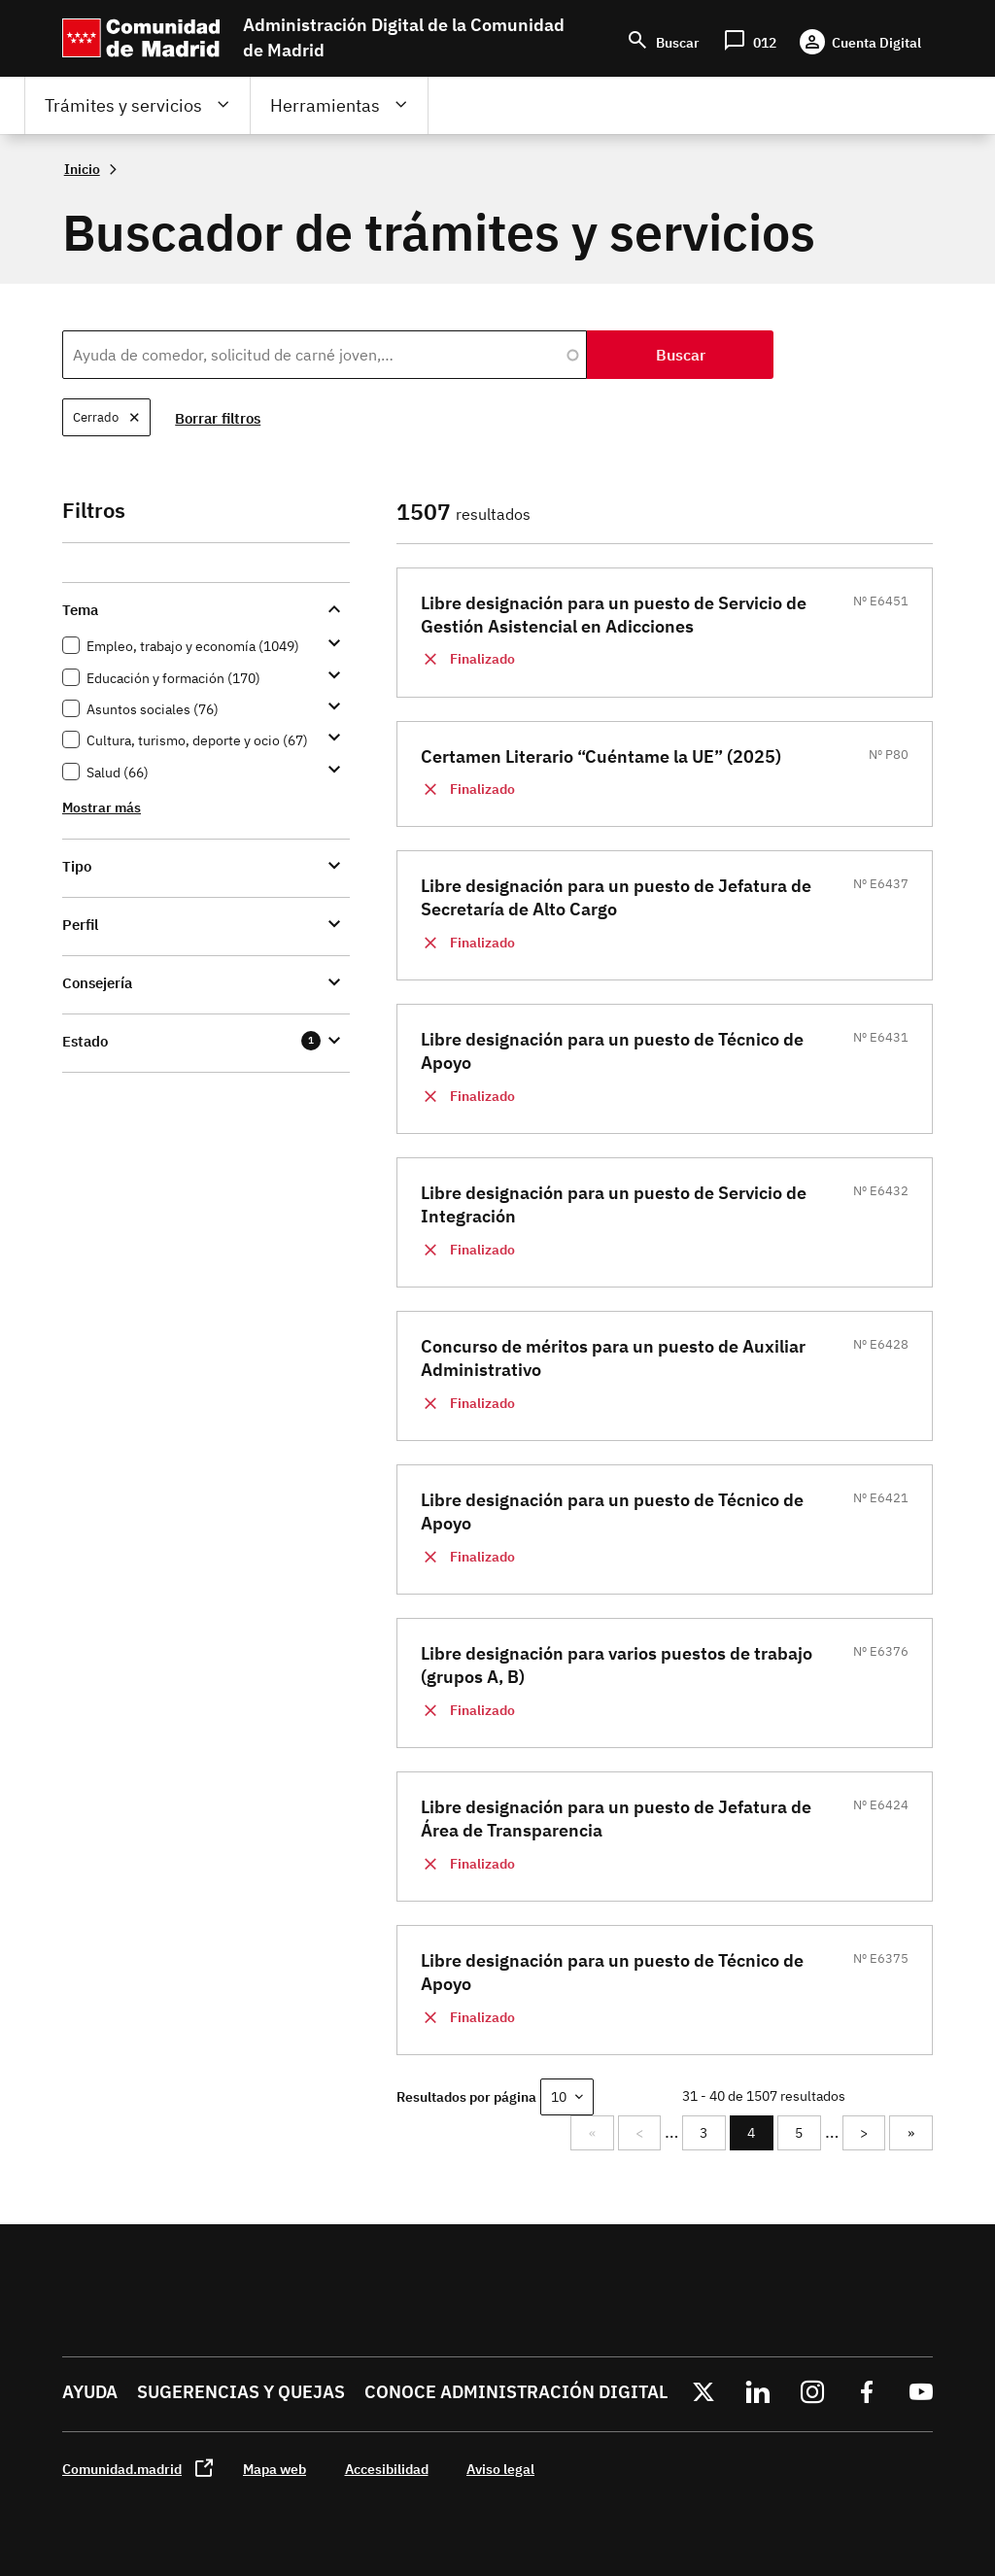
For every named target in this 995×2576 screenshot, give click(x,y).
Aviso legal (500, 2468)
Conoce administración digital (516, 2392)
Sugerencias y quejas (241, 2392)
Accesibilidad (387, 2468)
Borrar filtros (218, 418)
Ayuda (90, 2392)
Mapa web (274, 2468)
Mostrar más (101, 807)
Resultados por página (466, 2096)
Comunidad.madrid (122, 2468)
